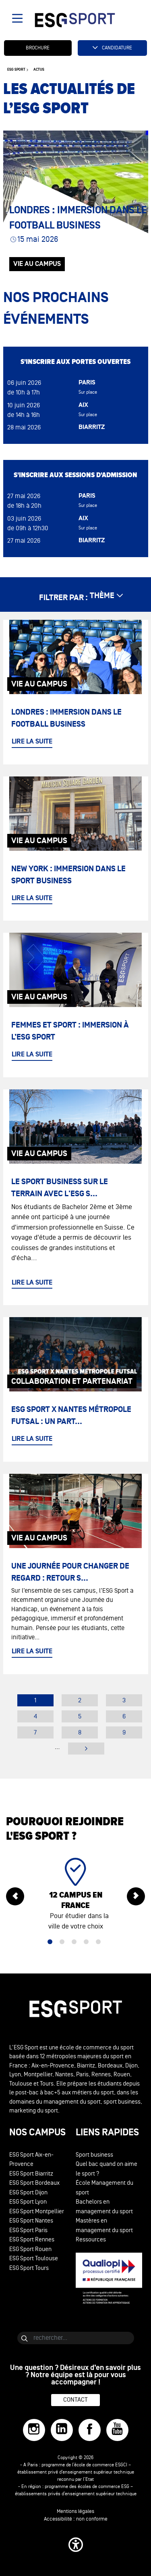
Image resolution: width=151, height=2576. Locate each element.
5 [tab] (98, 1941)
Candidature (117, 48)
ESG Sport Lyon (28, 2201)
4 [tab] (86, 1941)
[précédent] (15, 1897)
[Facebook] (90, 2430)
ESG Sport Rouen (30, 2249)
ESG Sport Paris (28, 2230)
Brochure (38, 48)
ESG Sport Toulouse (33, 2258)
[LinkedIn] (62, 2430)
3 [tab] (74, 1941)
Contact (75, 2399)
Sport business (94, 2154)
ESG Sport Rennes (31, 2239)
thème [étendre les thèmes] (102, 596)
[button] (75, 2544)
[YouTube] (117, 2430)
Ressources (91, 2239)
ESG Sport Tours (29, 2268)
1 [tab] (50, 1941)
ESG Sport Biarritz (31, 2173)
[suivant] (136, 1897)
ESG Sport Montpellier (36, 2211)
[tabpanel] (75, 1896)
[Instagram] (34, 2430)
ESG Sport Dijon (28, 2192)
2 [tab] (62, 1941)
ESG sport (16, 69)
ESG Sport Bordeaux (34, 2183)
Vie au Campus (37, 264)
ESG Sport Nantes (31, 2220)
